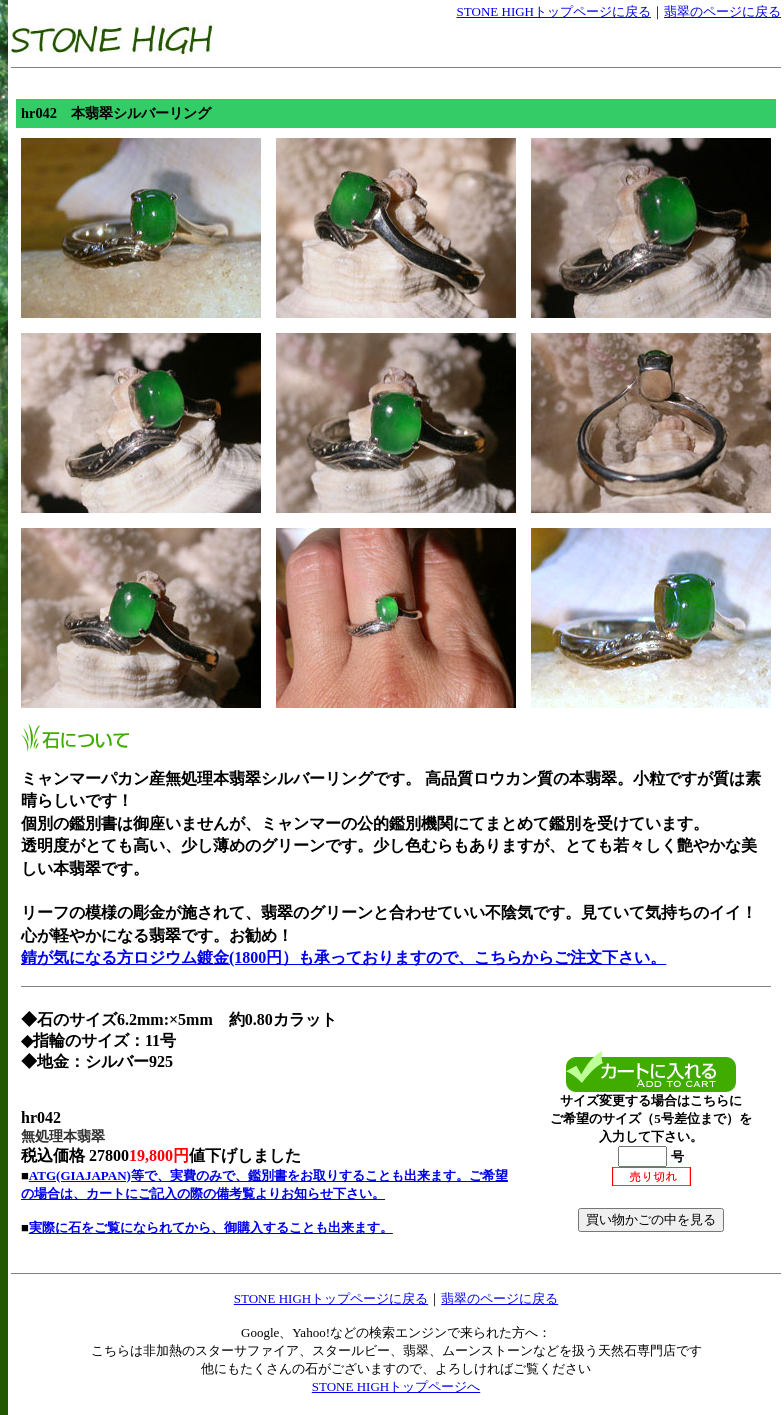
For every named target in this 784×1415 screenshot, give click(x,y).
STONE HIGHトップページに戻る (554, 11)
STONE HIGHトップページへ (396, 1386)
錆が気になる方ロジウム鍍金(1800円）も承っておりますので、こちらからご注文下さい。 (343, 957)
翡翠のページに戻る (722, 11)
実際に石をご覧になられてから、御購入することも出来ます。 (211, 1227)
